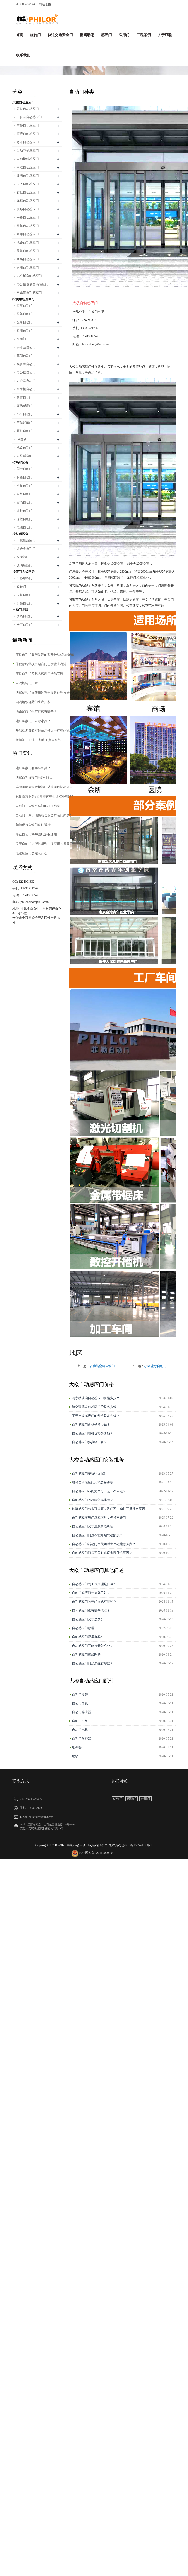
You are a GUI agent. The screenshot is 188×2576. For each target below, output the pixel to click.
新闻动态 (87, 35)
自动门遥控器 (81, 1738)
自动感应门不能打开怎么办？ (92, 1645)
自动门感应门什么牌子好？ (91, 1593)
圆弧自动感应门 (28, 251)
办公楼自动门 (26, 372)
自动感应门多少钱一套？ (89, 1442)
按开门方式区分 (23, 572)
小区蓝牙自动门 (155, 1366)
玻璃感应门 (24, 565)
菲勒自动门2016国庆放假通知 (36, 834)
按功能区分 (20, 462)
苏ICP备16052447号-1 (136, 1845)
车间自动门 (24, 355)
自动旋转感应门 (28, 159)
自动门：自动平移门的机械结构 (38, 806)
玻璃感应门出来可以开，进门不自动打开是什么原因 (108, 1509)
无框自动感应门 (28, 200)
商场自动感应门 (28, 259)
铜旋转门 (23, 557)
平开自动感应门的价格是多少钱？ (96, 1415)
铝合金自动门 (26, 548)
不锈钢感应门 (26, 540)
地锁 (75, 1756)
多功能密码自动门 (102, 1366)
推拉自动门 (24, 595)
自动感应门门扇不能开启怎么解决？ (97, 1535)
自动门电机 (80, 1729)
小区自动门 (24, 414)
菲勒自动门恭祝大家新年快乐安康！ (41, 673)
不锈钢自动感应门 (29, 292)
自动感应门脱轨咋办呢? (88, 1473)
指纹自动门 (24, 485)
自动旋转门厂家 (27, 683)
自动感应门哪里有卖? (87, 1637)
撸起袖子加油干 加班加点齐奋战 (38, 740)
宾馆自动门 (24, 314)
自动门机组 (80, 1721)
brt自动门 (23, 439)
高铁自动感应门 (28, 108)
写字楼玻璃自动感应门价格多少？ (96, 1398)
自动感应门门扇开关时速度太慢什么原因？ (102, 1553)
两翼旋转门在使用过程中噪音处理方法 (43, 692)
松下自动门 (24, 624)
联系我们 (23, 55)
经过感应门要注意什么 (31, 853)
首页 (19, 35)
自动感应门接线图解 (86, 1654)
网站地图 (45, 4)
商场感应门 (24, 406)
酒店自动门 (24, 305)
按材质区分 (20, 534)
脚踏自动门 (24, 477)
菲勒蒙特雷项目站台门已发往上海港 (41, 664)
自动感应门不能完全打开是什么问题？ (99, 1491)
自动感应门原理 (83, 1628)
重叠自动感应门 (28, 125)
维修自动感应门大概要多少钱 (92, 1482)
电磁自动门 (24, 527)
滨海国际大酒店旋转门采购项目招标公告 (44, 787)
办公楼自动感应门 (29, 276)
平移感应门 (24, 578)
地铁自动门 (24, 447)
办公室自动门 (26, 380)
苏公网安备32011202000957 (98, 1853)
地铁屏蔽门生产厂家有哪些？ (36, 711)
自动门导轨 (80, 1703)
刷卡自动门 (24, 469)
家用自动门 (24, 330)
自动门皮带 (80, 1694)
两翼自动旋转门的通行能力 (35, 777)
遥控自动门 (24, 519)
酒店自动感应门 (28, 134)
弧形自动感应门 (28, 209)
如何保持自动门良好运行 (33, 825)
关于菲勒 (165, 35)
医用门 (124, 35)
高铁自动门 (24, 431)
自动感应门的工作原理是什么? (93, 1584)
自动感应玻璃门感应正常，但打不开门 (99, 1517)
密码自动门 (24, 502)
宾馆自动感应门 (28, 226)
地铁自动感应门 (28, 242)
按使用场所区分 (23, 299)
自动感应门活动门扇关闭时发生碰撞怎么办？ (103, 1544)
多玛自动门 (24, 616)
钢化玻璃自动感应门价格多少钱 (94, 1407)
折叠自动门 (24, 603)
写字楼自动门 (26, 389)
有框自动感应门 (28, 192)
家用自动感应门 (28, 234)
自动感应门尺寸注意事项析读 (92, 1526)
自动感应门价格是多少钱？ (91, 1424)
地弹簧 (77, 1747)
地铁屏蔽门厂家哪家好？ (33, 721)
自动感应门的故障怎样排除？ (92, 1500)
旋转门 (35, 35)
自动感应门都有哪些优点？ (91, 1610)
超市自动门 (24, 397)
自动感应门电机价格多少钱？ (92, 1433)
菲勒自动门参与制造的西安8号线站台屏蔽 (45, 654)
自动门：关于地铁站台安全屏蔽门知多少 (44, 815)
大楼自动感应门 (23, 102)
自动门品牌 (20, 610)
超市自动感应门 (28, 142)
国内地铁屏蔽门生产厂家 (33, 702)
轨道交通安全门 (60, 35)
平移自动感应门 (28, 217)
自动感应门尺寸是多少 (88, 1619)
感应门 (106, 35)
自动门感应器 (81, 1712)
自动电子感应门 (28, 150)
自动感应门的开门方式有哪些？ (94, 1601)
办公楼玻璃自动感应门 (32, 284)
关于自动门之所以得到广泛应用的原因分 (44, 844)
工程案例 (143, 35)
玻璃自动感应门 (28, 175)
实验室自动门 (26, 364)
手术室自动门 (26, 347)
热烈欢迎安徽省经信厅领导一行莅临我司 (44, 730)
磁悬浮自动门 (26, 456)
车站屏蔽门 (24, 422)
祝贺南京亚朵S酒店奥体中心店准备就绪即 (45, 796)
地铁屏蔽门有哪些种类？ (33, 768)
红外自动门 (24, 510)
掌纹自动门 (24, 494)
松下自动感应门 (28, 184)
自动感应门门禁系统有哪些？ (92, 1663)
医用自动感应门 (28, 267)
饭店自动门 (24, 322)
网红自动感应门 (28, 167)
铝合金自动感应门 (29, 117)
